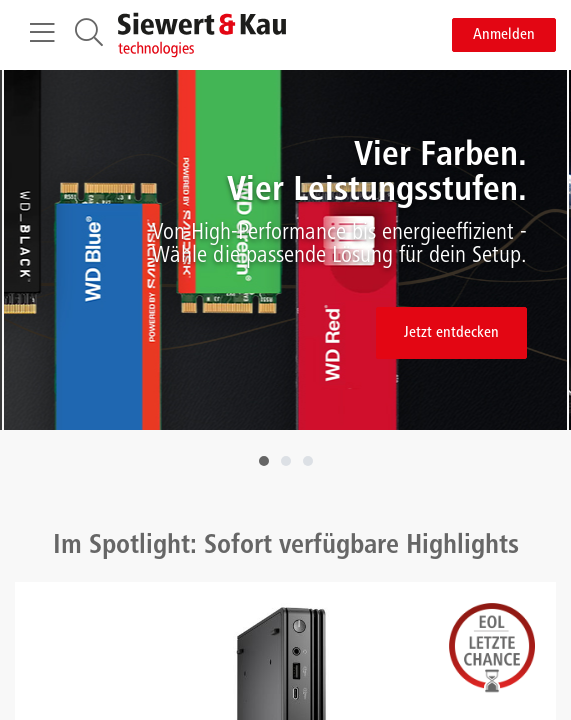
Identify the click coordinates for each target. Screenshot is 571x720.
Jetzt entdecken (451, 333)
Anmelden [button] (504, 35)
